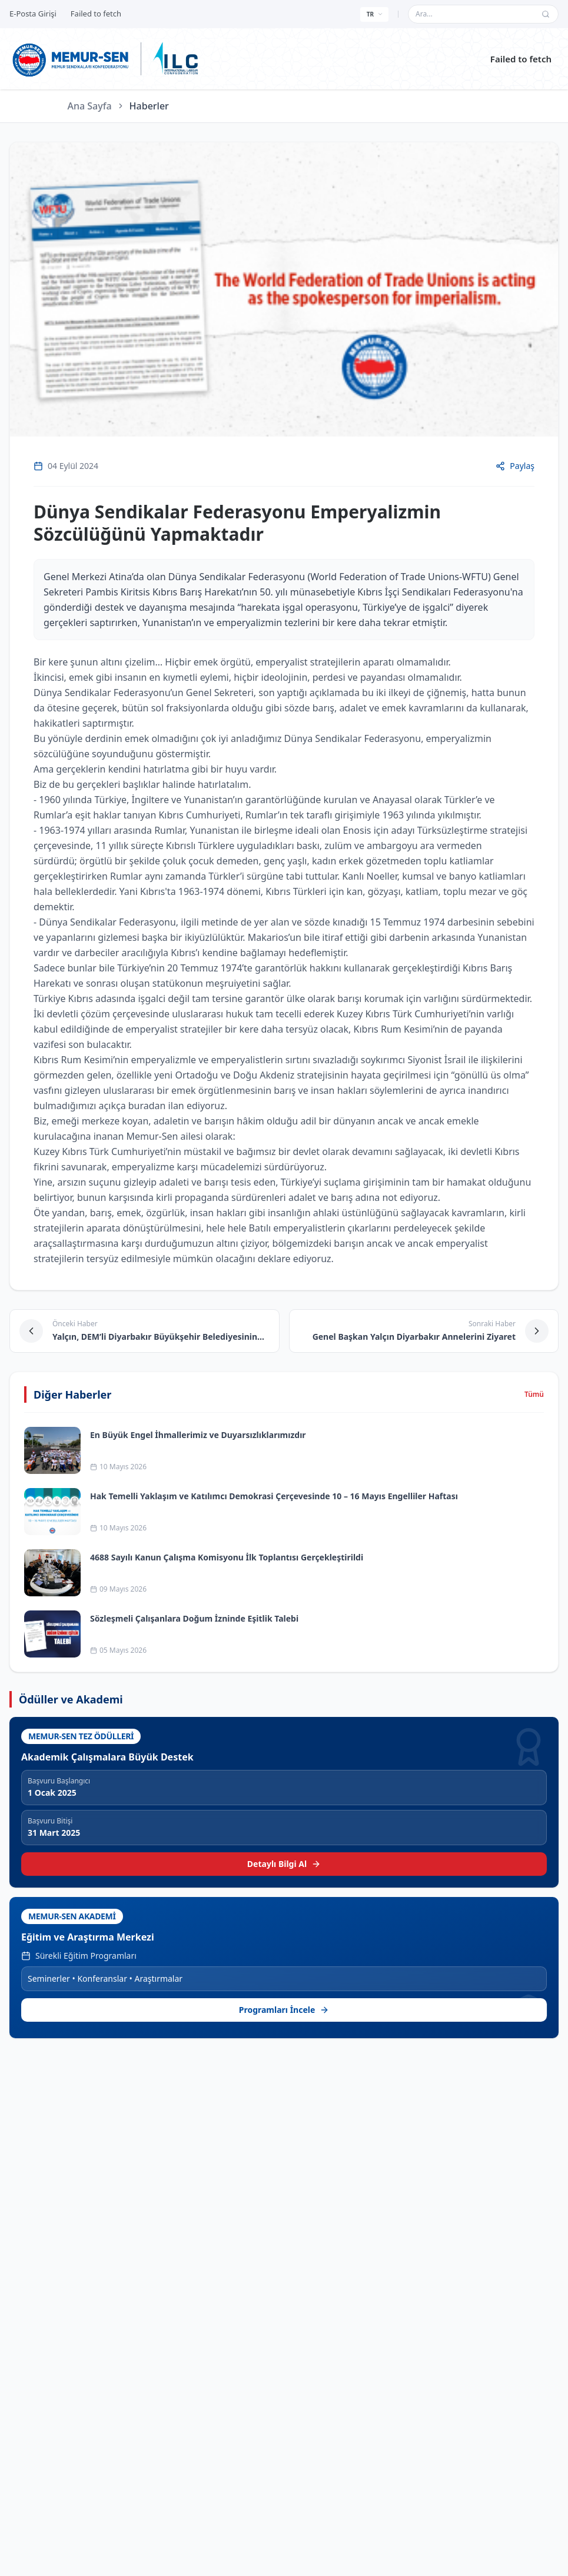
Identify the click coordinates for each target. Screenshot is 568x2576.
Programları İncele (284, 2009)
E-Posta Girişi (33, 13)
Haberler (149, 105)
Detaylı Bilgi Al (284, 1863)
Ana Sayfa (90, 105)
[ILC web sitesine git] (175, 59)
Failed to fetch (521, 59)
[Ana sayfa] (71, 58)
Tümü (534, 1394)
